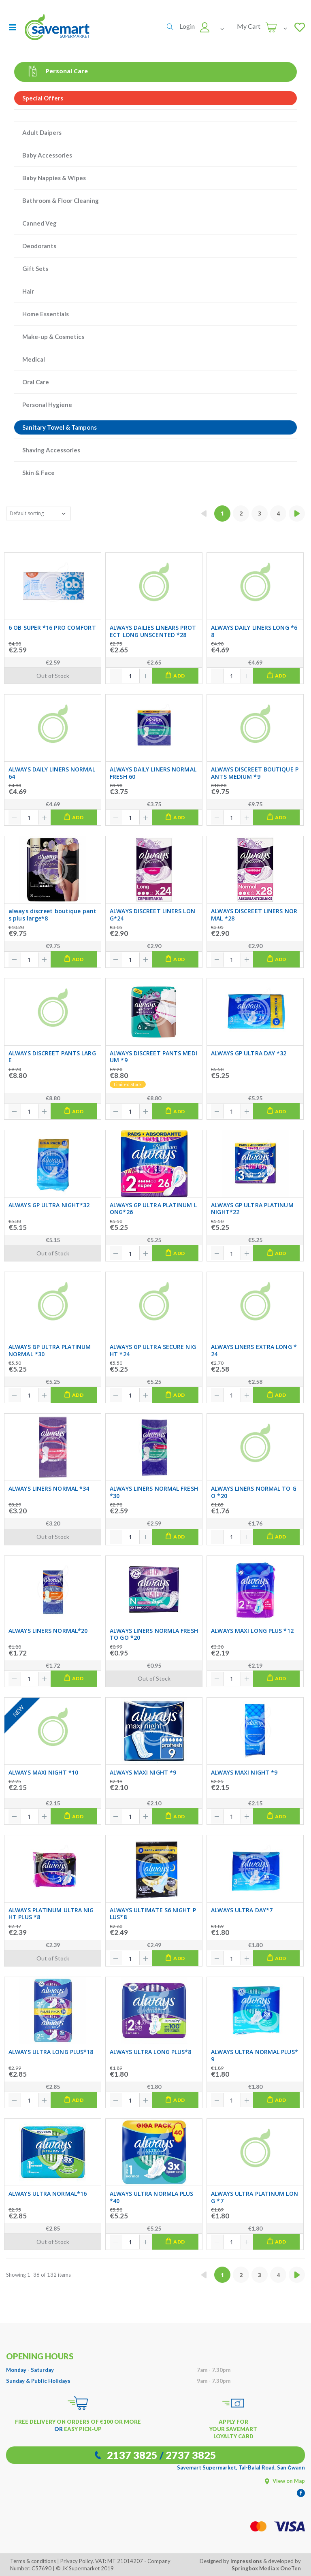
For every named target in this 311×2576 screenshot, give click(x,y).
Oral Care (35, 382)
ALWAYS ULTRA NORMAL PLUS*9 (254, 2055)
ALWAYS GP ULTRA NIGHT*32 (49, 1205)
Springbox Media (253, 2568)
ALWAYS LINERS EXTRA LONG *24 (254, 1350)
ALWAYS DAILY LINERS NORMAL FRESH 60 (153, 773)
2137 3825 (132, 2455)
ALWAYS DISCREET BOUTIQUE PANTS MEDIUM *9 (254, 773)
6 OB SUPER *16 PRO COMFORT (52, 627)
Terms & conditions (33, 2561)
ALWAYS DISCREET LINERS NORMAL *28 (254, 915)
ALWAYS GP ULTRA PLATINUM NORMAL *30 (50, 1350)
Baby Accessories (47, 155)
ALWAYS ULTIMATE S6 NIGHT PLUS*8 (153, 1914)
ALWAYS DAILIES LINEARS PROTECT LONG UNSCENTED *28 (153, 631)
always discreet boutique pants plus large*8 (52, 915)
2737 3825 (191, 2455)
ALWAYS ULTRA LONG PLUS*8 (150, 2052)
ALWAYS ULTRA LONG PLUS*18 (51, 2052)
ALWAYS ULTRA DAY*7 (242, 1910)
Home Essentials (45, 313)
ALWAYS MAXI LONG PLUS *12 (252, 1630)
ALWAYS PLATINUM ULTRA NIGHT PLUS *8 (51, 1914)
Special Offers (42, 98)
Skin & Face (38, 472)
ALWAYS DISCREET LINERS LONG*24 (152, 915)
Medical (33, 359)
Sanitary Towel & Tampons (59, 427)
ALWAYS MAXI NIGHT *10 (43, 1772)
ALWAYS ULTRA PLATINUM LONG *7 (254, 2197)
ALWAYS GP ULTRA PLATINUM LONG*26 (153, 1209)
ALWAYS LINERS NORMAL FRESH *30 (154, 1492)
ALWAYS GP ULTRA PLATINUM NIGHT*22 (252, 1209)
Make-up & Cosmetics (53, 336)
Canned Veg (39, 223)
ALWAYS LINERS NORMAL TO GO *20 (253, 1492)
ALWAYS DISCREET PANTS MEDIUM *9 (153, 1057)
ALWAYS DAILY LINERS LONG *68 (254, 631)
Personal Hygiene (47, 404)
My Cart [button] (248, 26)
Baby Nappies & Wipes (54, 177)
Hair (28, 291)
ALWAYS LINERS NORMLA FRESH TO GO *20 (154, 1634)
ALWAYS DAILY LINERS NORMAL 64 (52, 773)
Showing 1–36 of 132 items (38, 2274)
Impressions (246, 2561)
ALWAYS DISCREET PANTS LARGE (52, 1057)
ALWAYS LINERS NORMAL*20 (48, 1630)
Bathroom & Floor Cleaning (60, 200)
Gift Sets (35, 268)
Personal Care (55, 71)
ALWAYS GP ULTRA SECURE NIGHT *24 (153, 1350)
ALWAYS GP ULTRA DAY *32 (248, 1053)
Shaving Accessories (51, 450)
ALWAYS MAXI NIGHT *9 (143, 1772)
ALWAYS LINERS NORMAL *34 (49, 1488)
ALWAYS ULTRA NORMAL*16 (48, 2193)
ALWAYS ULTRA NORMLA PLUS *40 (151, 2197)
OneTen (290, 2568)
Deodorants (39, 245)
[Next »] (297, 513)
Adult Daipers (42, 132)
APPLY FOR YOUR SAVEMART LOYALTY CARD (233, 2429)
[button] (170, 27)
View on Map (285, 2481)
